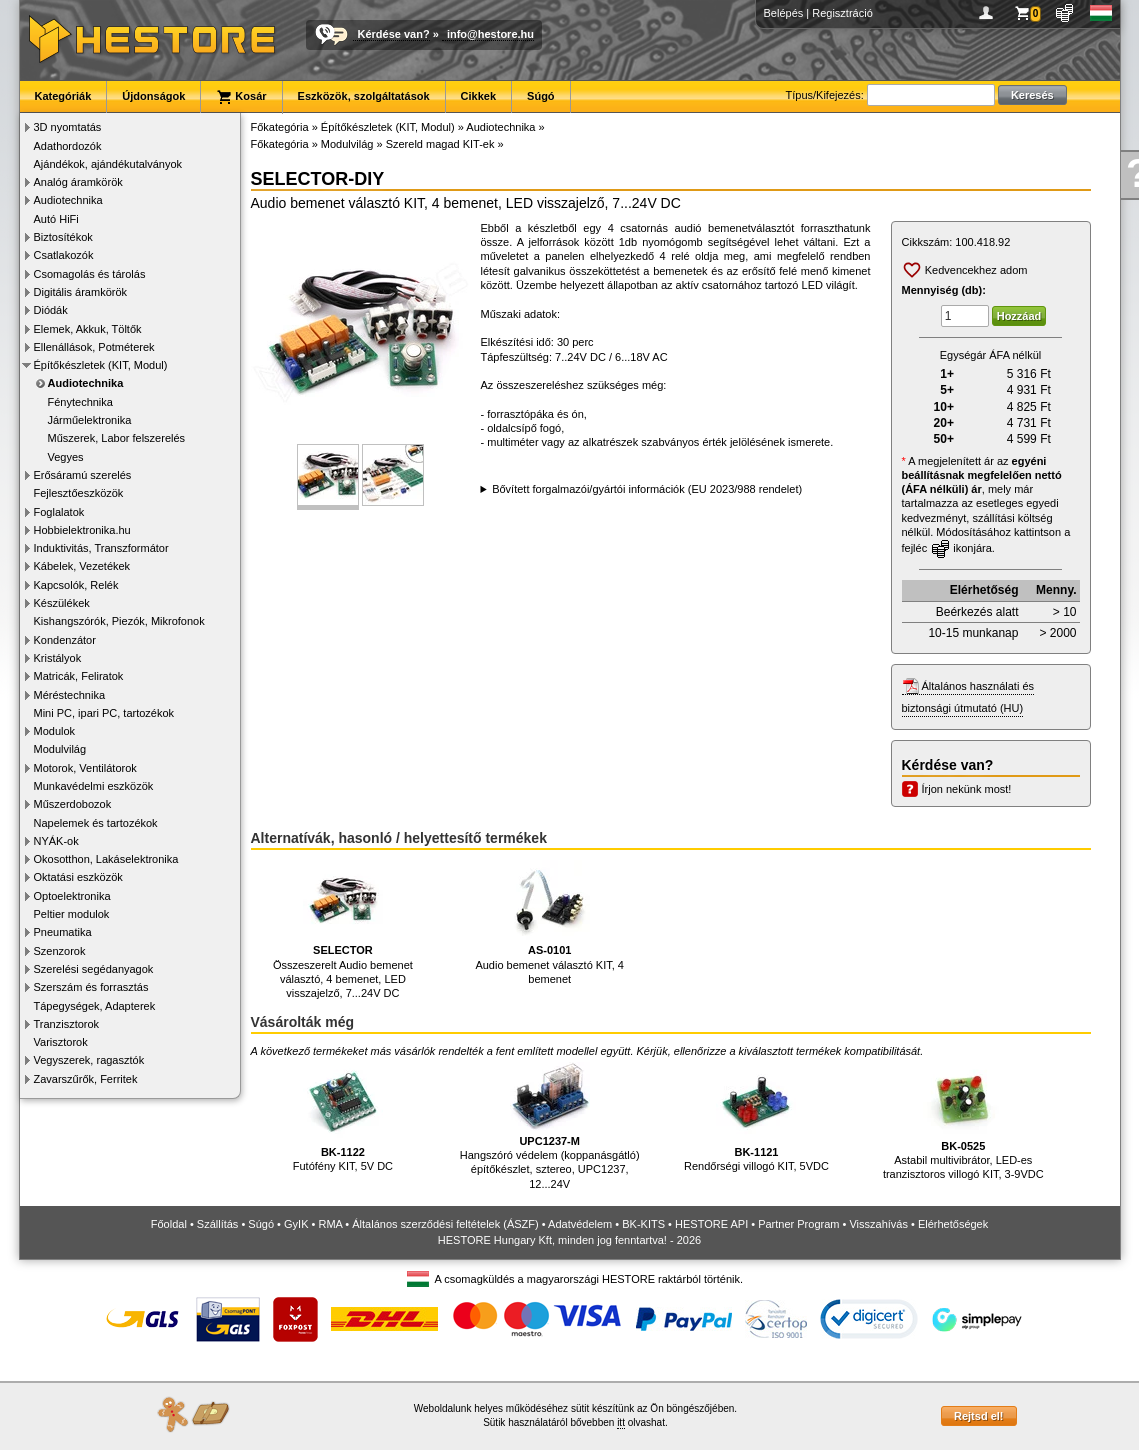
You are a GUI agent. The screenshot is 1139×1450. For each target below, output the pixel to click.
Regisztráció (842, 13)
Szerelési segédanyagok (94, 969)
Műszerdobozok (73, 804)
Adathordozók (68, 146)
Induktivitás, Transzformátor (101, 548)
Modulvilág (60, 749)
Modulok (55, 731)
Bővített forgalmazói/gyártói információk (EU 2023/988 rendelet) (647, 489)
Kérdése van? (394, 34)
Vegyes (66, 457)
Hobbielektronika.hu (82, 530)
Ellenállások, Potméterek (94, 347)
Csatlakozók (64, 255)
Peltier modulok (72, 914)
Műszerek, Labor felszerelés (117, 438)
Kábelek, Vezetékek (82, 566)
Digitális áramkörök (81, 292)
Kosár (241, 97)
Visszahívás (878, 1224)
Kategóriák (63, 96)
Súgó (541, 96)
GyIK (296, 1224)
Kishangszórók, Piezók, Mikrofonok (119, 621)
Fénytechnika (80, 402)
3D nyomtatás (68, 127)
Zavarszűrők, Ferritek (86, 1079)
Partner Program (798, 1224)
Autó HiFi (56, 219)
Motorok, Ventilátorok (85, 768)
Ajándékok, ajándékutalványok (108, 164)
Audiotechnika (68, 200)
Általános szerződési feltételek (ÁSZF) (445, 1224)
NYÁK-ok (56, 841)
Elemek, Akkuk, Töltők (88, 329)
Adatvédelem (580, 1224)
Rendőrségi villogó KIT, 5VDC (756, 1117)
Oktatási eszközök (78, 877)
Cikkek (478, 96)
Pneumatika (63, 932)
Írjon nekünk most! (967, 789)
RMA (330, 1224)
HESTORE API (711, 1224)
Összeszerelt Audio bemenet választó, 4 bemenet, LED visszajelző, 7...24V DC (343, 929)
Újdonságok (153, 96)
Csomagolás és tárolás (90, 274)
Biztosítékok (63, 237)
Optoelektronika (72, 896)
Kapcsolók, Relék (76, 585)
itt (621, 1422)
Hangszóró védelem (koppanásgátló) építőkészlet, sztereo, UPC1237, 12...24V (550, 1126)
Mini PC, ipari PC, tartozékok (104, 713)
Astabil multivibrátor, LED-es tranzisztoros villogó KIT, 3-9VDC (963, 1121)
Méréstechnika (70, 695)
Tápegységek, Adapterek (95, 1006)
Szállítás (218, 1224)
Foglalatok (59, 512)
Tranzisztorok (67, 1024)
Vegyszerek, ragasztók (89, 1060)
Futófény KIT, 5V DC (343, 1117)
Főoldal (169, 1224)
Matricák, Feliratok (79, 676)
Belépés (784, 13)
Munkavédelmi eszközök (94, 786)
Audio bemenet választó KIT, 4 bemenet (549, 922)
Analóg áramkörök (78, 182)
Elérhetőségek (953, 1224)
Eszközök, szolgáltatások (364, 96)
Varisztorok (61, 1042)
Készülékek (62, 603)
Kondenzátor (65, 640)
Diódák (51, 310)
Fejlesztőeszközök (79, 493)
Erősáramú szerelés (83, 475)
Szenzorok (60, 951)
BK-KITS (643, 1224)
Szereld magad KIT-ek (440, 144)
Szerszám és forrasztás (91, 987)
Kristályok (58, 658)
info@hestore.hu (490, 34)
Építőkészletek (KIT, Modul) (101, 365)
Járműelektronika (90, 420)
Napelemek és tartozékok (96, 823)
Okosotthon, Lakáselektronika (106, 859)
